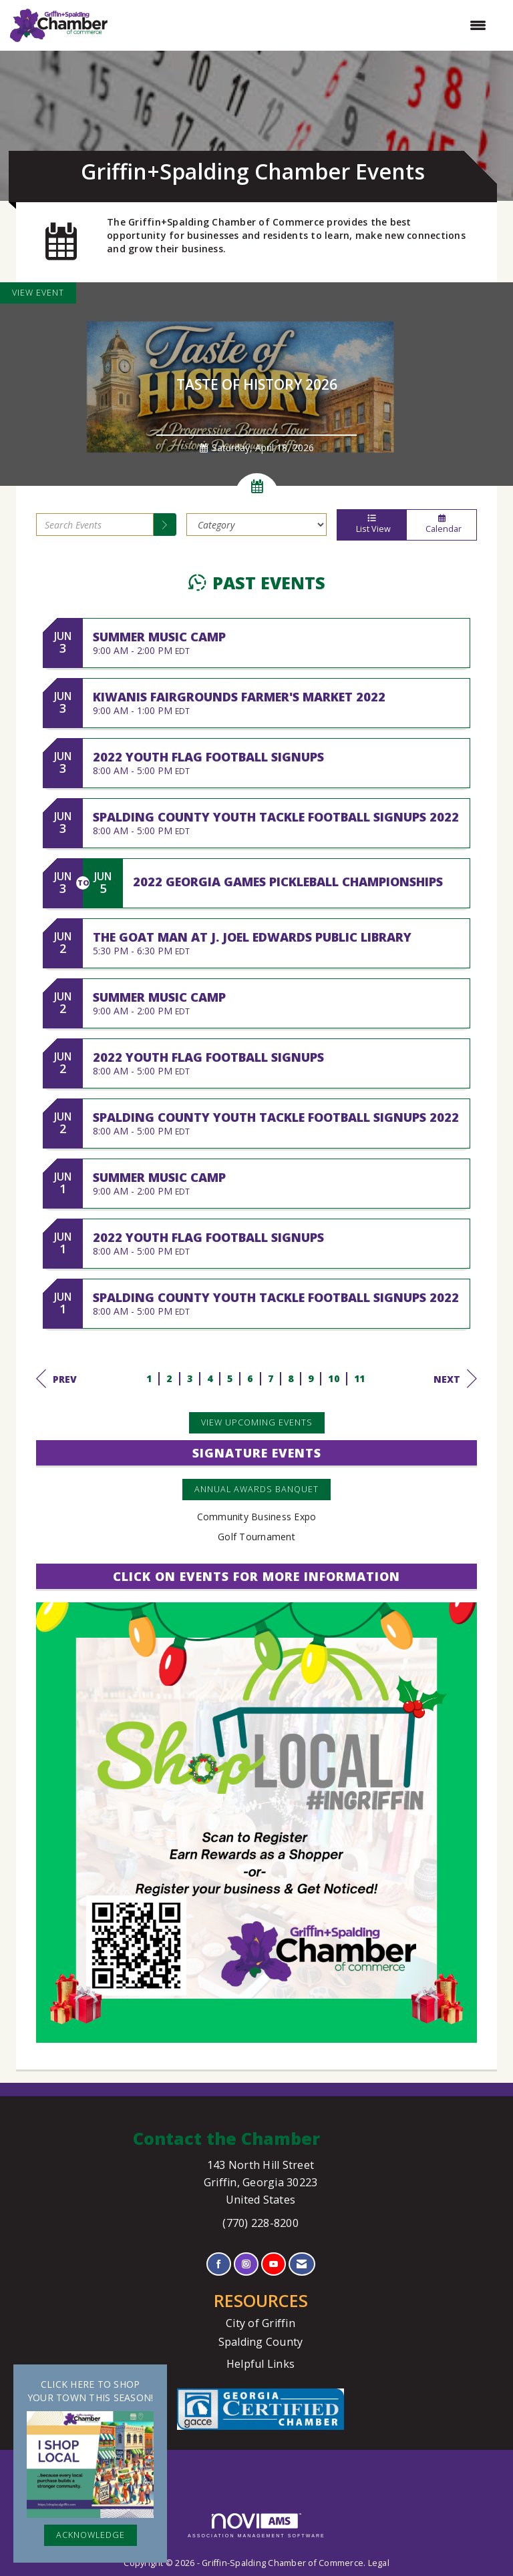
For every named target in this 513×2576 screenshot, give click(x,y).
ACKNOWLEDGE (90, 2535)
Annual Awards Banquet (256, 1489)
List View (371, 525)
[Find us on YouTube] (273, 2264)
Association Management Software (256, 2525)
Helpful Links (260, 2363)
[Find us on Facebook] (218, 2264)
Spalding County (260, 2341)
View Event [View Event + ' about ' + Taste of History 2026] (38, 292)
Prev (56, 1378)
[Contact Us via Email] (302, 2264)
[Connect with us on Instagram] (246, 2264)
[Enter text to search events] (95, 524)
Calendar (441, 525)
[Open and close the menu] (303, 25)
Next (455, 1378)
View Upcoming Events (257, 1422)
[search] (165, 524)
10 (333, 1378)
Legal (378, 2563)
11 (359, 1378)
